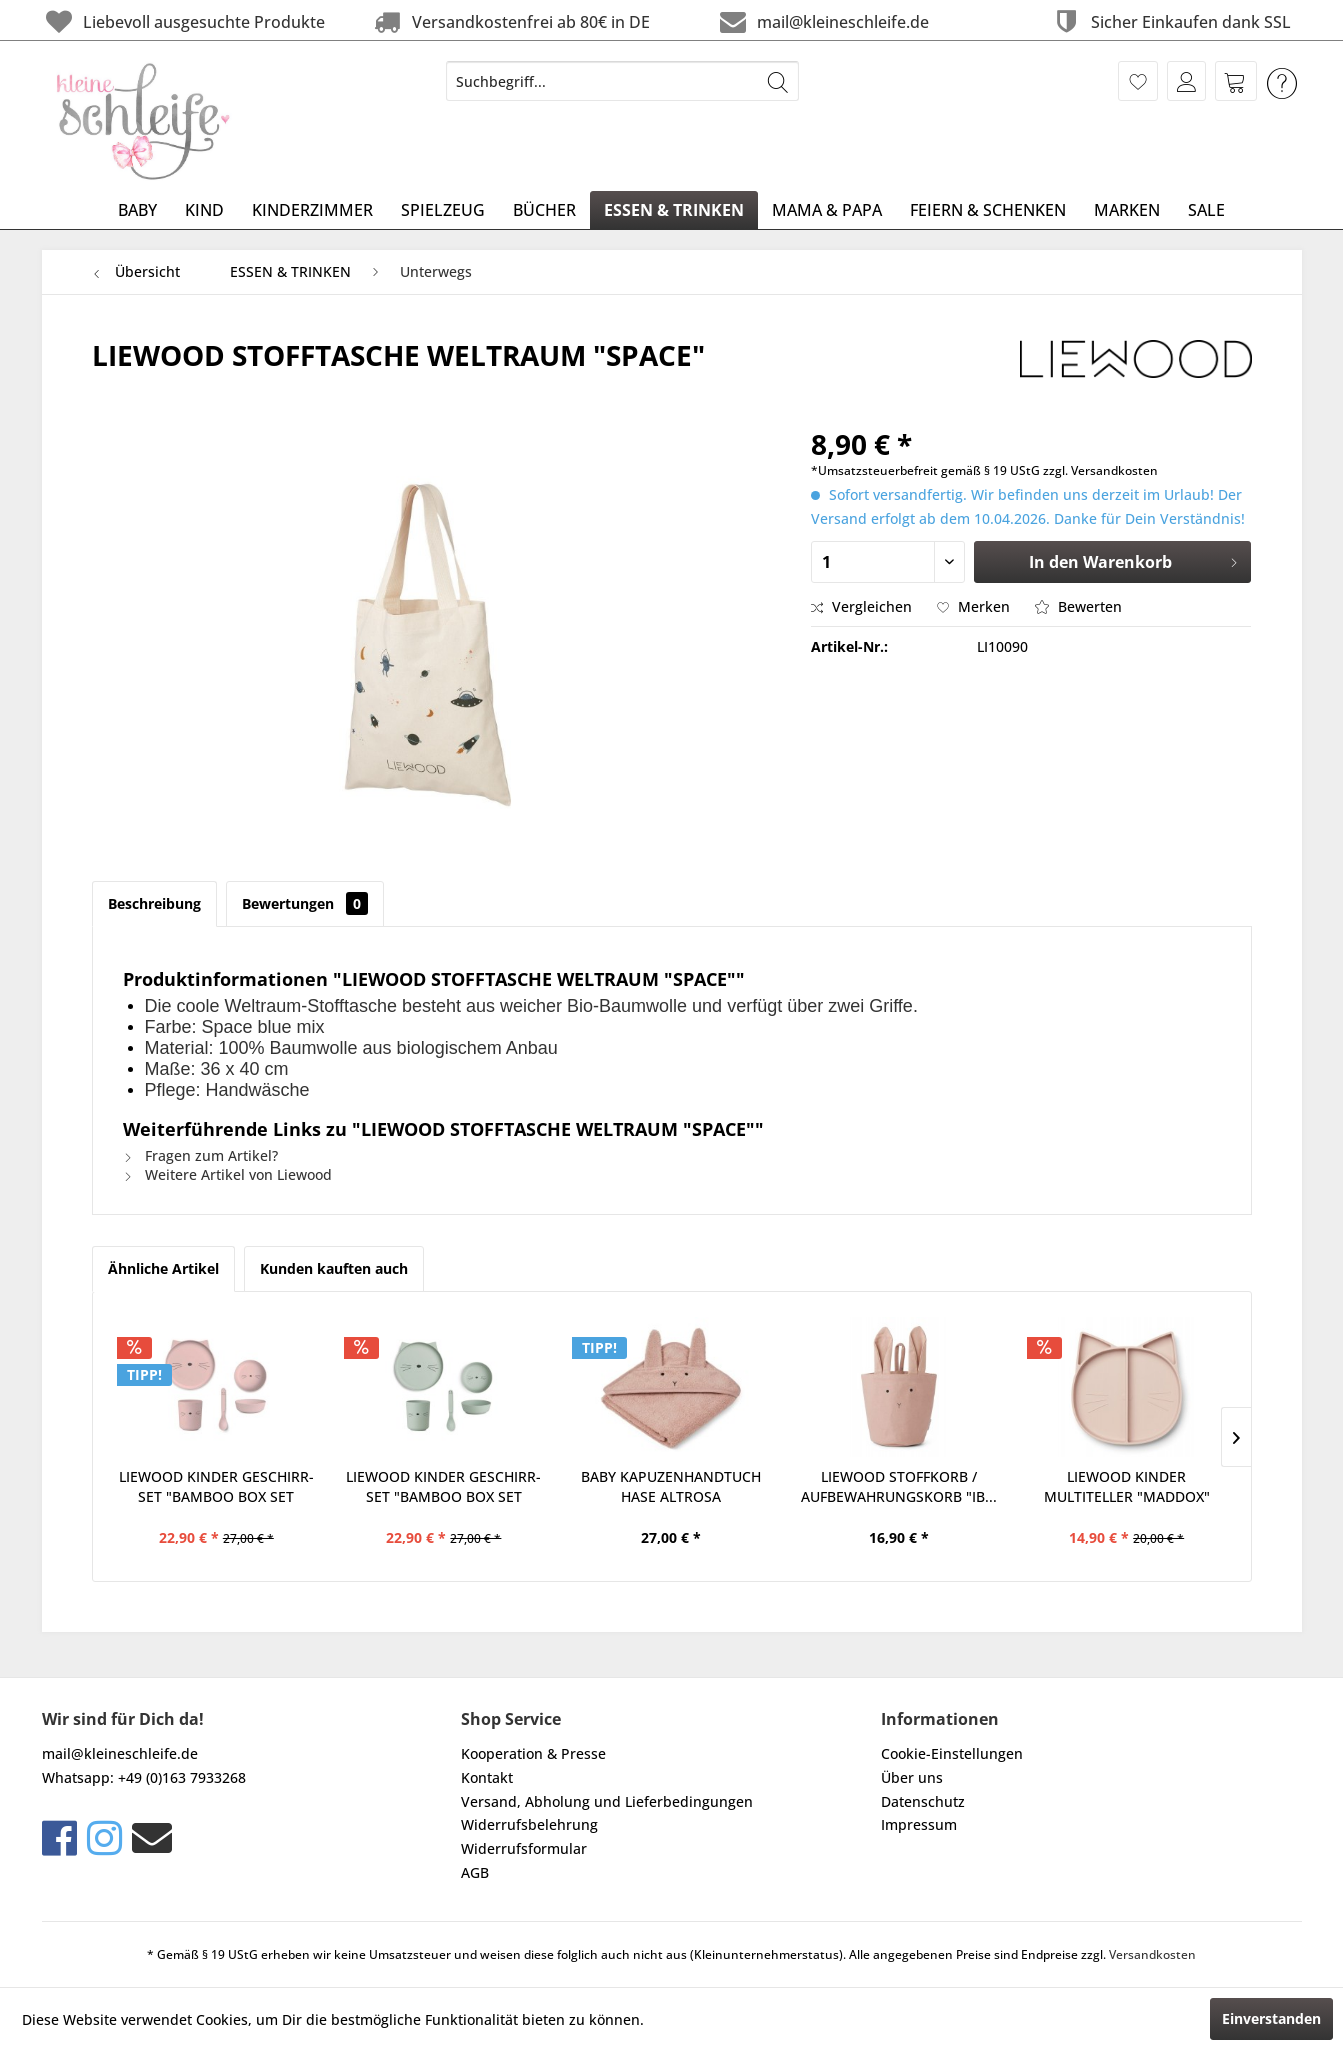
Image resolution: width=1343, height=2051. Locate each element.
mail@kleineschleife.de (822, 21)
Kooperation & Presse (533, 1753)
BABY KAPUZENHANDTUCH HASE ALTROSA (671, 1486)
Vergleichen (861, 606)
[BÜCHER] (544, 210)
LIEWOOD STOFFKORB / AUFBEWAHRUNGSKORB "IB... (899, 1486)
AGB (475, 1872)
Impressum (919, 1824)
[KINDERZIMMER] (312, 210)
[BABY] (137, 210)
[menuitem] (622, 81)
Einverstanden (1271, 2018)
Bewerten (1078, 606)
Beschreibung (154, 903)
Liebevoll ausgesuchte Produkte (183, 21)
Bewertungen (305, 903)
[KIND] (204, 210)
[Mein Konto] (1186, 81)
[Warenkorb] (1236, 81)
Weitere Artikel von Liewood (227, 1174)
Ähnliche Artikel (163, 1268)
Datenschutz (923, 1801)
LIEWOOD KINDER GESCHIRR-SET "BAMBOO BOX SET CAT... (216, 1487)
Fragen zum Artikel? (200, 1155)
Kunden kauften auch (334, 1268)
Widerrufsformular (524, 1848)
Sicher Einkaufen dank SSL (1170, 21)
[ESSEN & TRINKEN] (674, 210)
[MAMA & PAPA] (827, 210)
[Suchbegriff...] (622, 81)
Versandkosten (1152, 1954)
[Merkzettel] (1138, 81)
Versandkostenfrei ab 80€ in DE (509, 21)
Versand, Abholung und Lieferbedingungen (607, 1801)
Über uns (912, 1777)
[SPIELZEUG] (443, 210)
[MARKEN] (1127, 210)
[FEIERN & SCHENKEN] (988, 210)
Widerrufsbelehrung (529, 1824)
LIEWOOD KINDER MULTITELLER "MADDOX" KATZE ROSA (1127, 1487)
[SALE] (1206, 210)
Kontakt (487, 1777)
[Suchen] (778, 81)
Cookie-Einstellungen (952, 1753)
